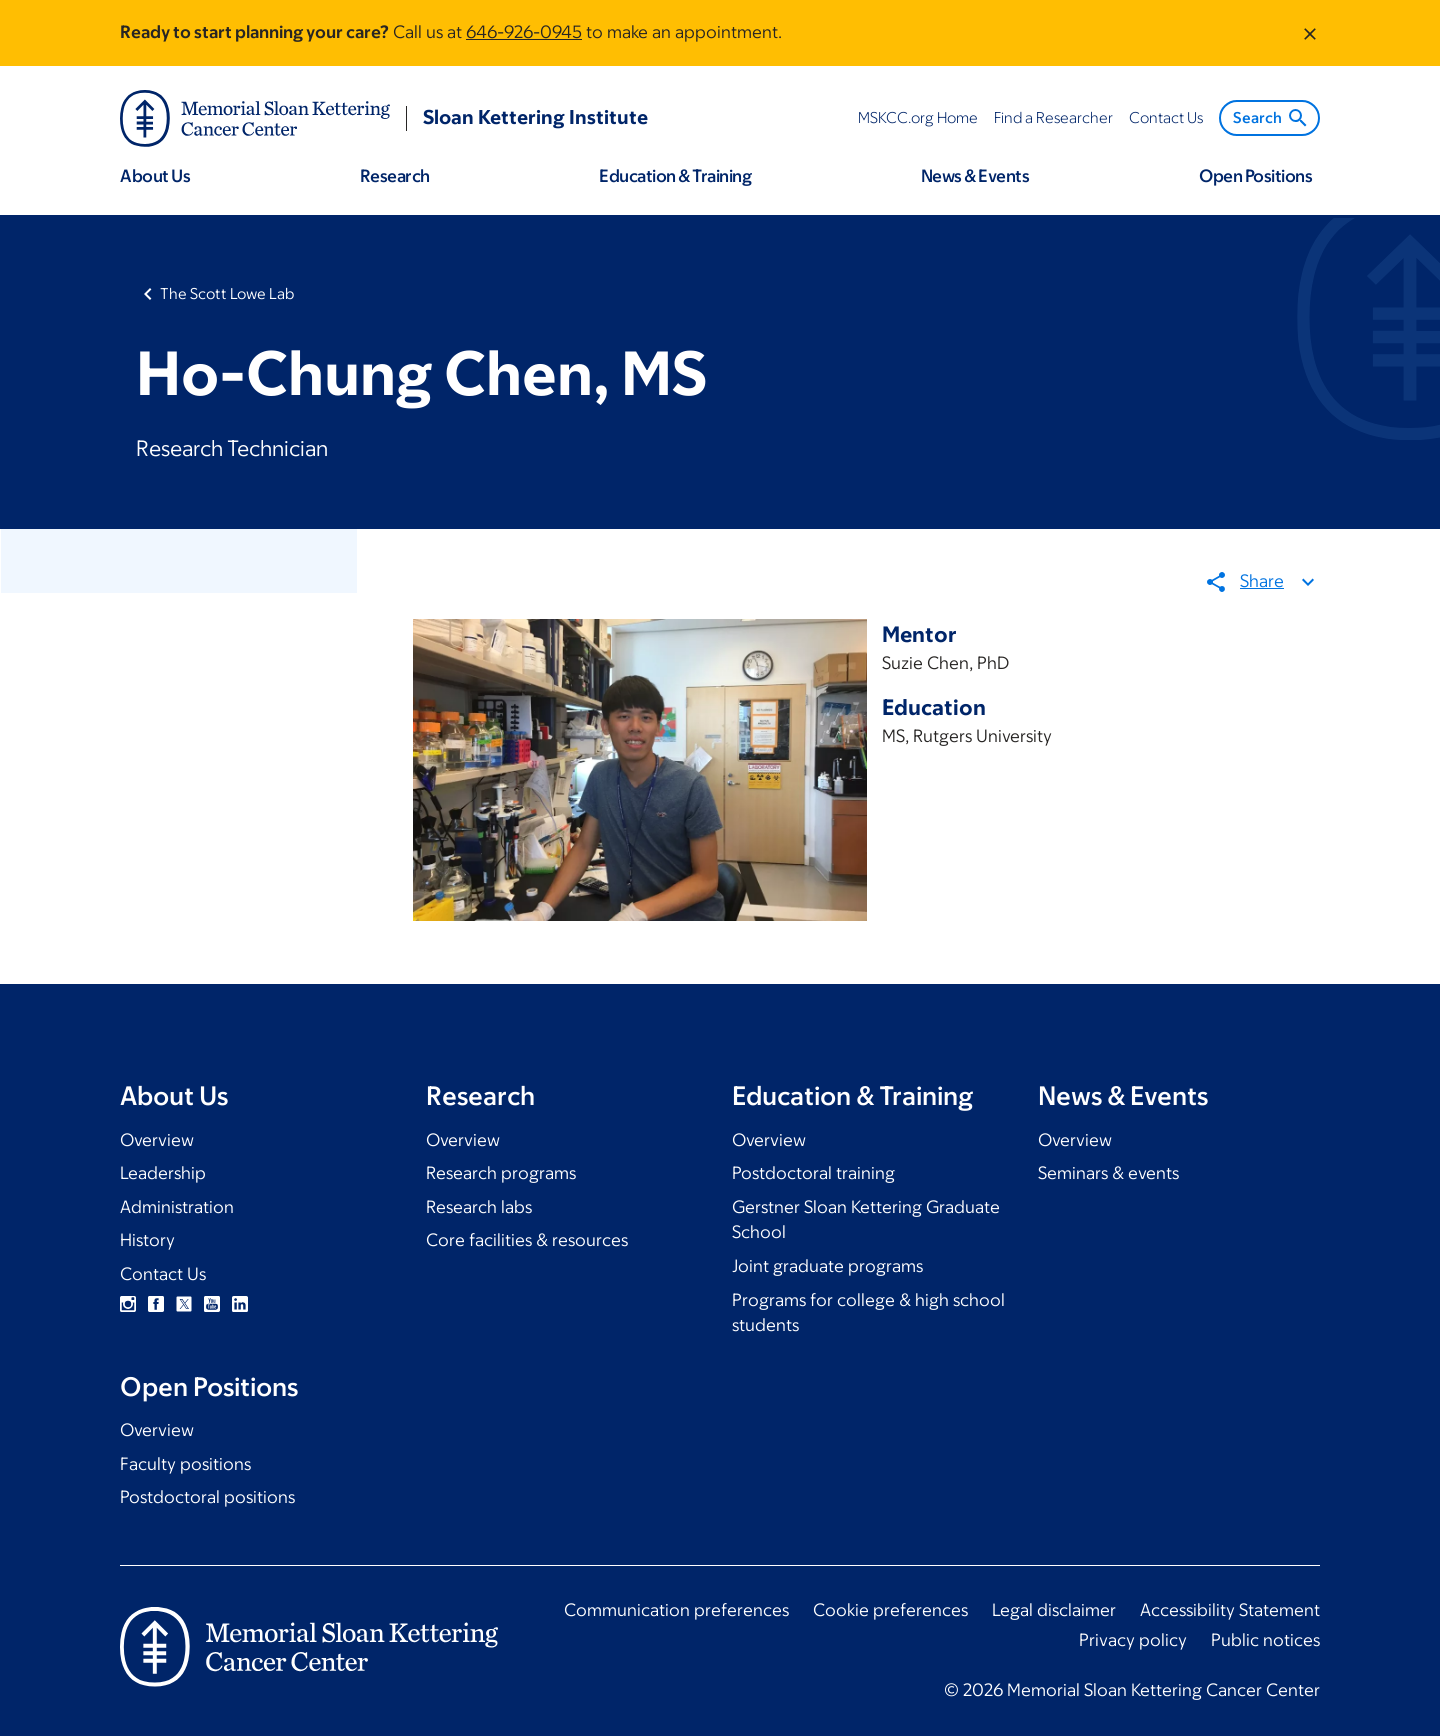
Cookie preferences (890, 1610)
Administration (177, 1207)
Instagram (128, 1304)
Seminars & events (1108, 1173)
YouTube (212, 1304)
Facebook (156, 1304)
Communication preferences (676, 1610)
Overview (157, 1140)
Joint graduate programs (827, 1266)
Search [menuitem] (1271, 118)
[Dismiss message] (1310, 33)
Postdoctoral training (813, 1173)
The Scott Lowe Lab (227, 293)
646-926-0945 (524, 32)
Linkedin (240, 1304)
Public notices (1265, 1640)
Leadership (163, 1173)
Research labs (479, 1207)
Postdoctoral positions (207, 1497)
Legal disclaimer (1054, 1610)
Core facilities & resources (527, 1240)
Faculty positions (185, 1464)
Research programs (501, 1173)
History (147, 1240)
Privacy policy (1133, 1640)
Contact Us (163, 1274)
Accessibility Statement (1230, 1610)
